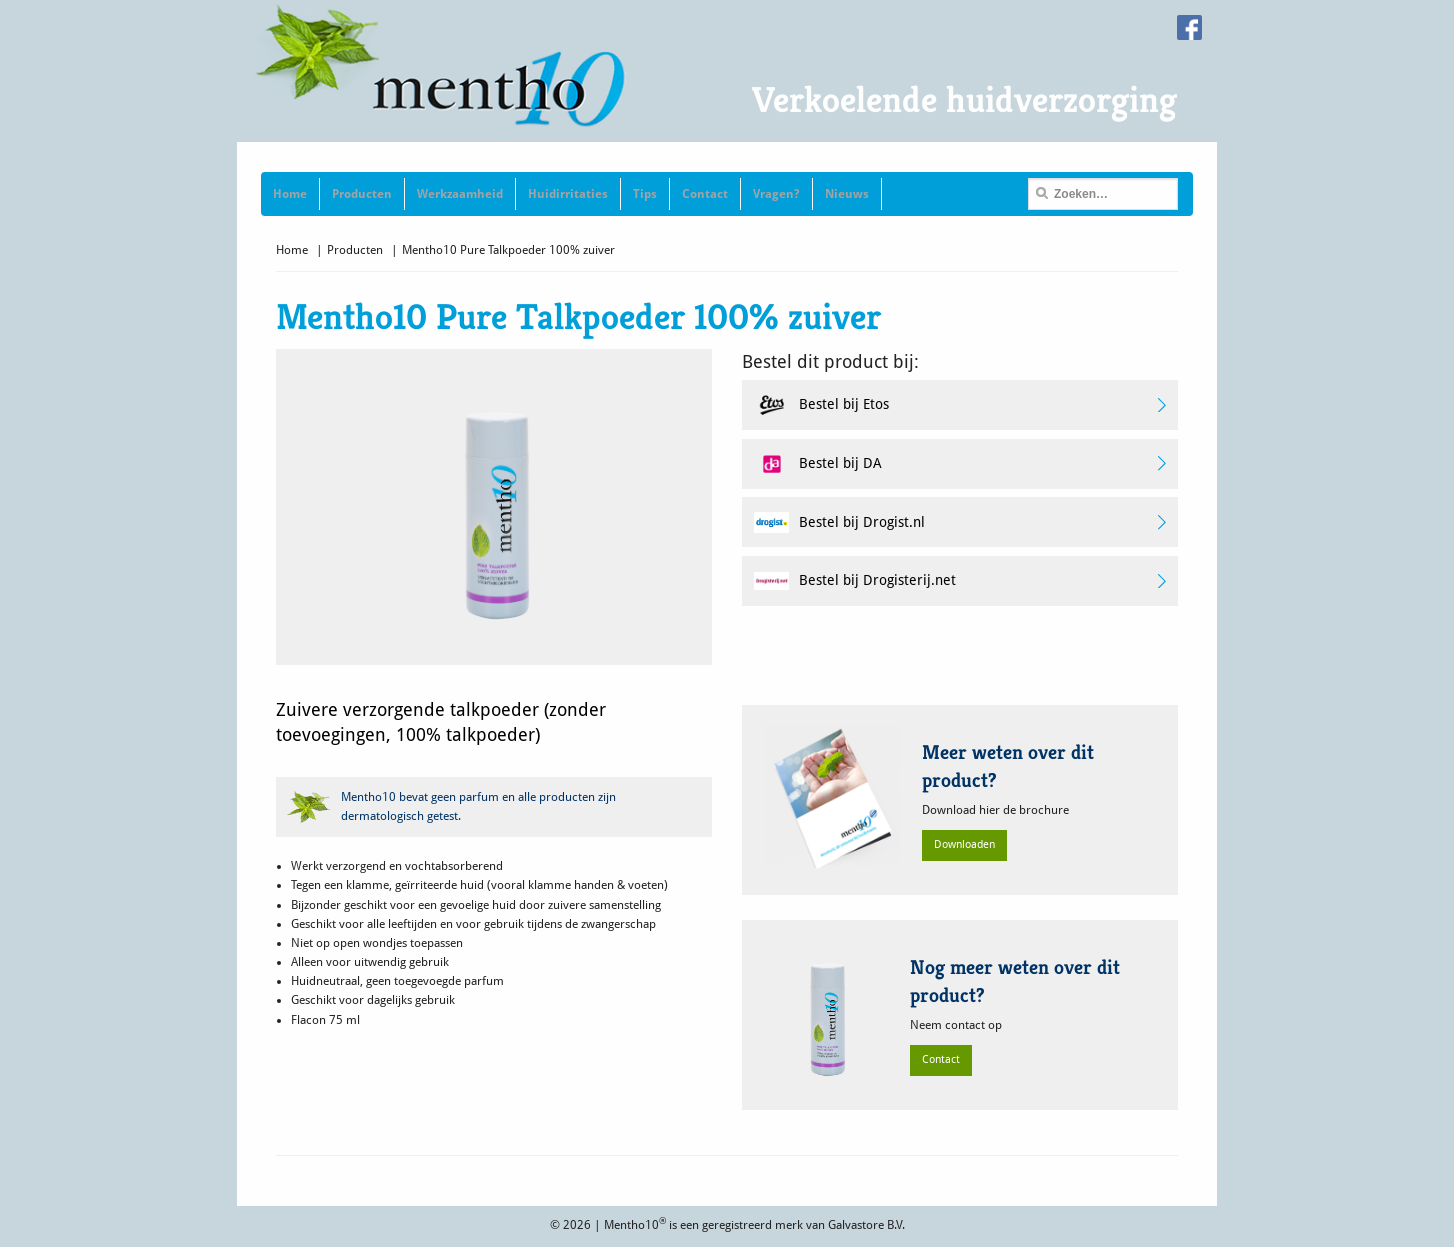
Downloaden (964, 844)
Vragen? (776, 194)
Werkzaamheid (460, 194)
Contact (705, 194)
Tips (645, 194)
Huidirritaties (568, 194)
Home (290, 194)
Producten (362, 194)
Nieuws (847, 194)
